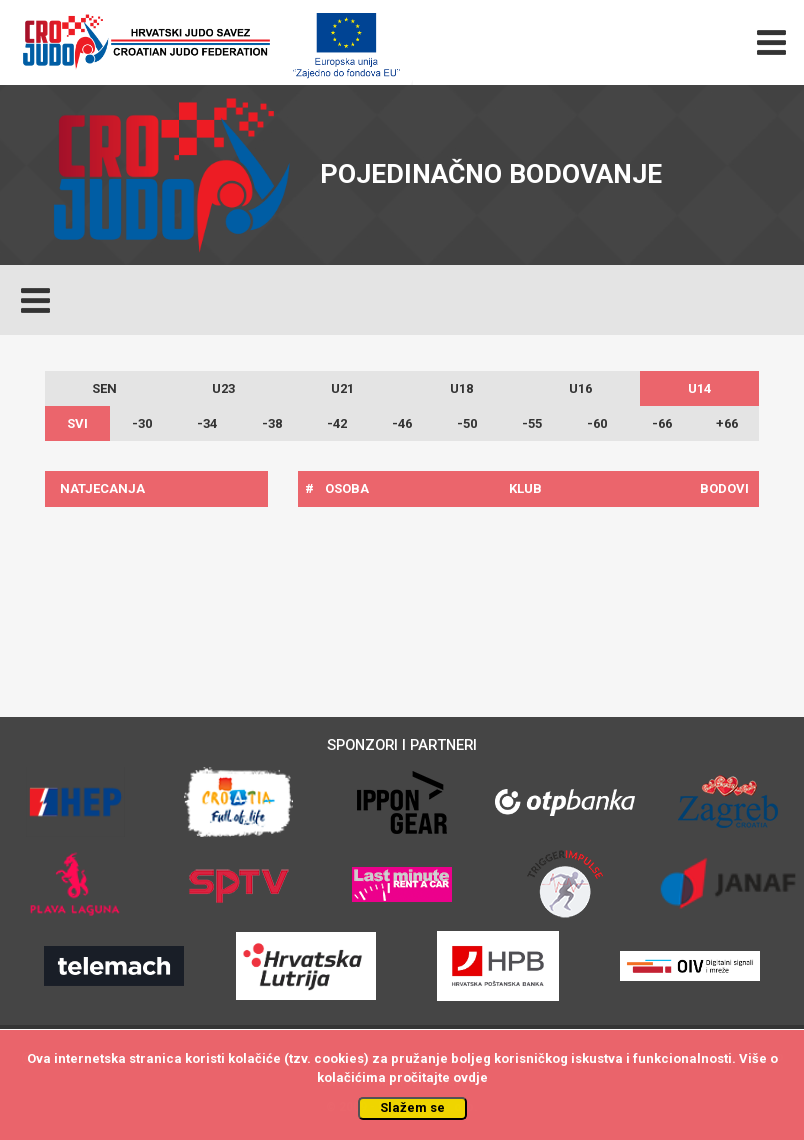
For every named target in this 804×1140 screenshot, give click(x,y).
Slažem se (412, 1107)
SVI (77, 423)
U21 (342, 388)
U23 (223, 388)
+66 (727, 423)
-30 (142, 423)
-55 (532, 423)
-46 (402, 423)
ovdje (470, 1077)
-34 (207, 423)
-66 (662, 423)
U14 (699, 388)
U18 (461, 388)
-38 (272, 423)
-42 (337, 423)
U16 (580, 388)
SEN (104, 388)
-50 (467, 423)
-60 (597, 423)
